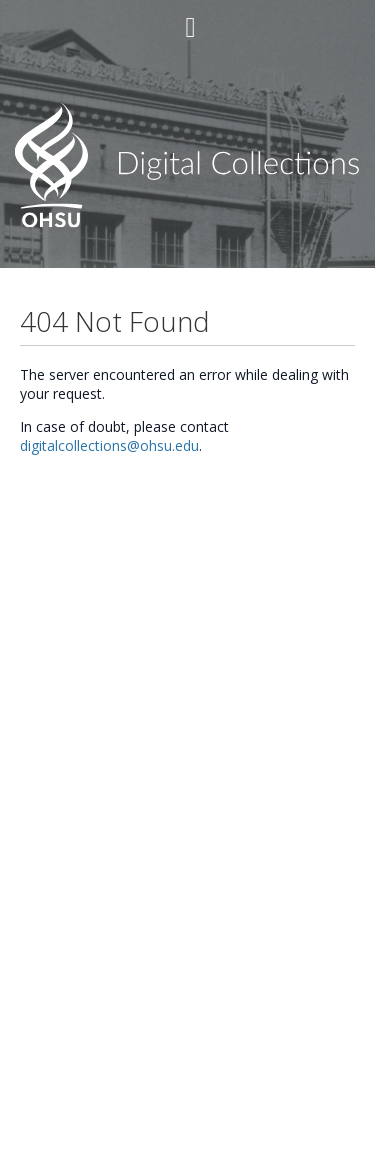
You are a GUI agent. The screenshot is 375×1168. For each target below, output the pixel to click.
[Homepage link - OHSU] (187, 222)
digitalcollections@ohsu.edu (109, 445)
